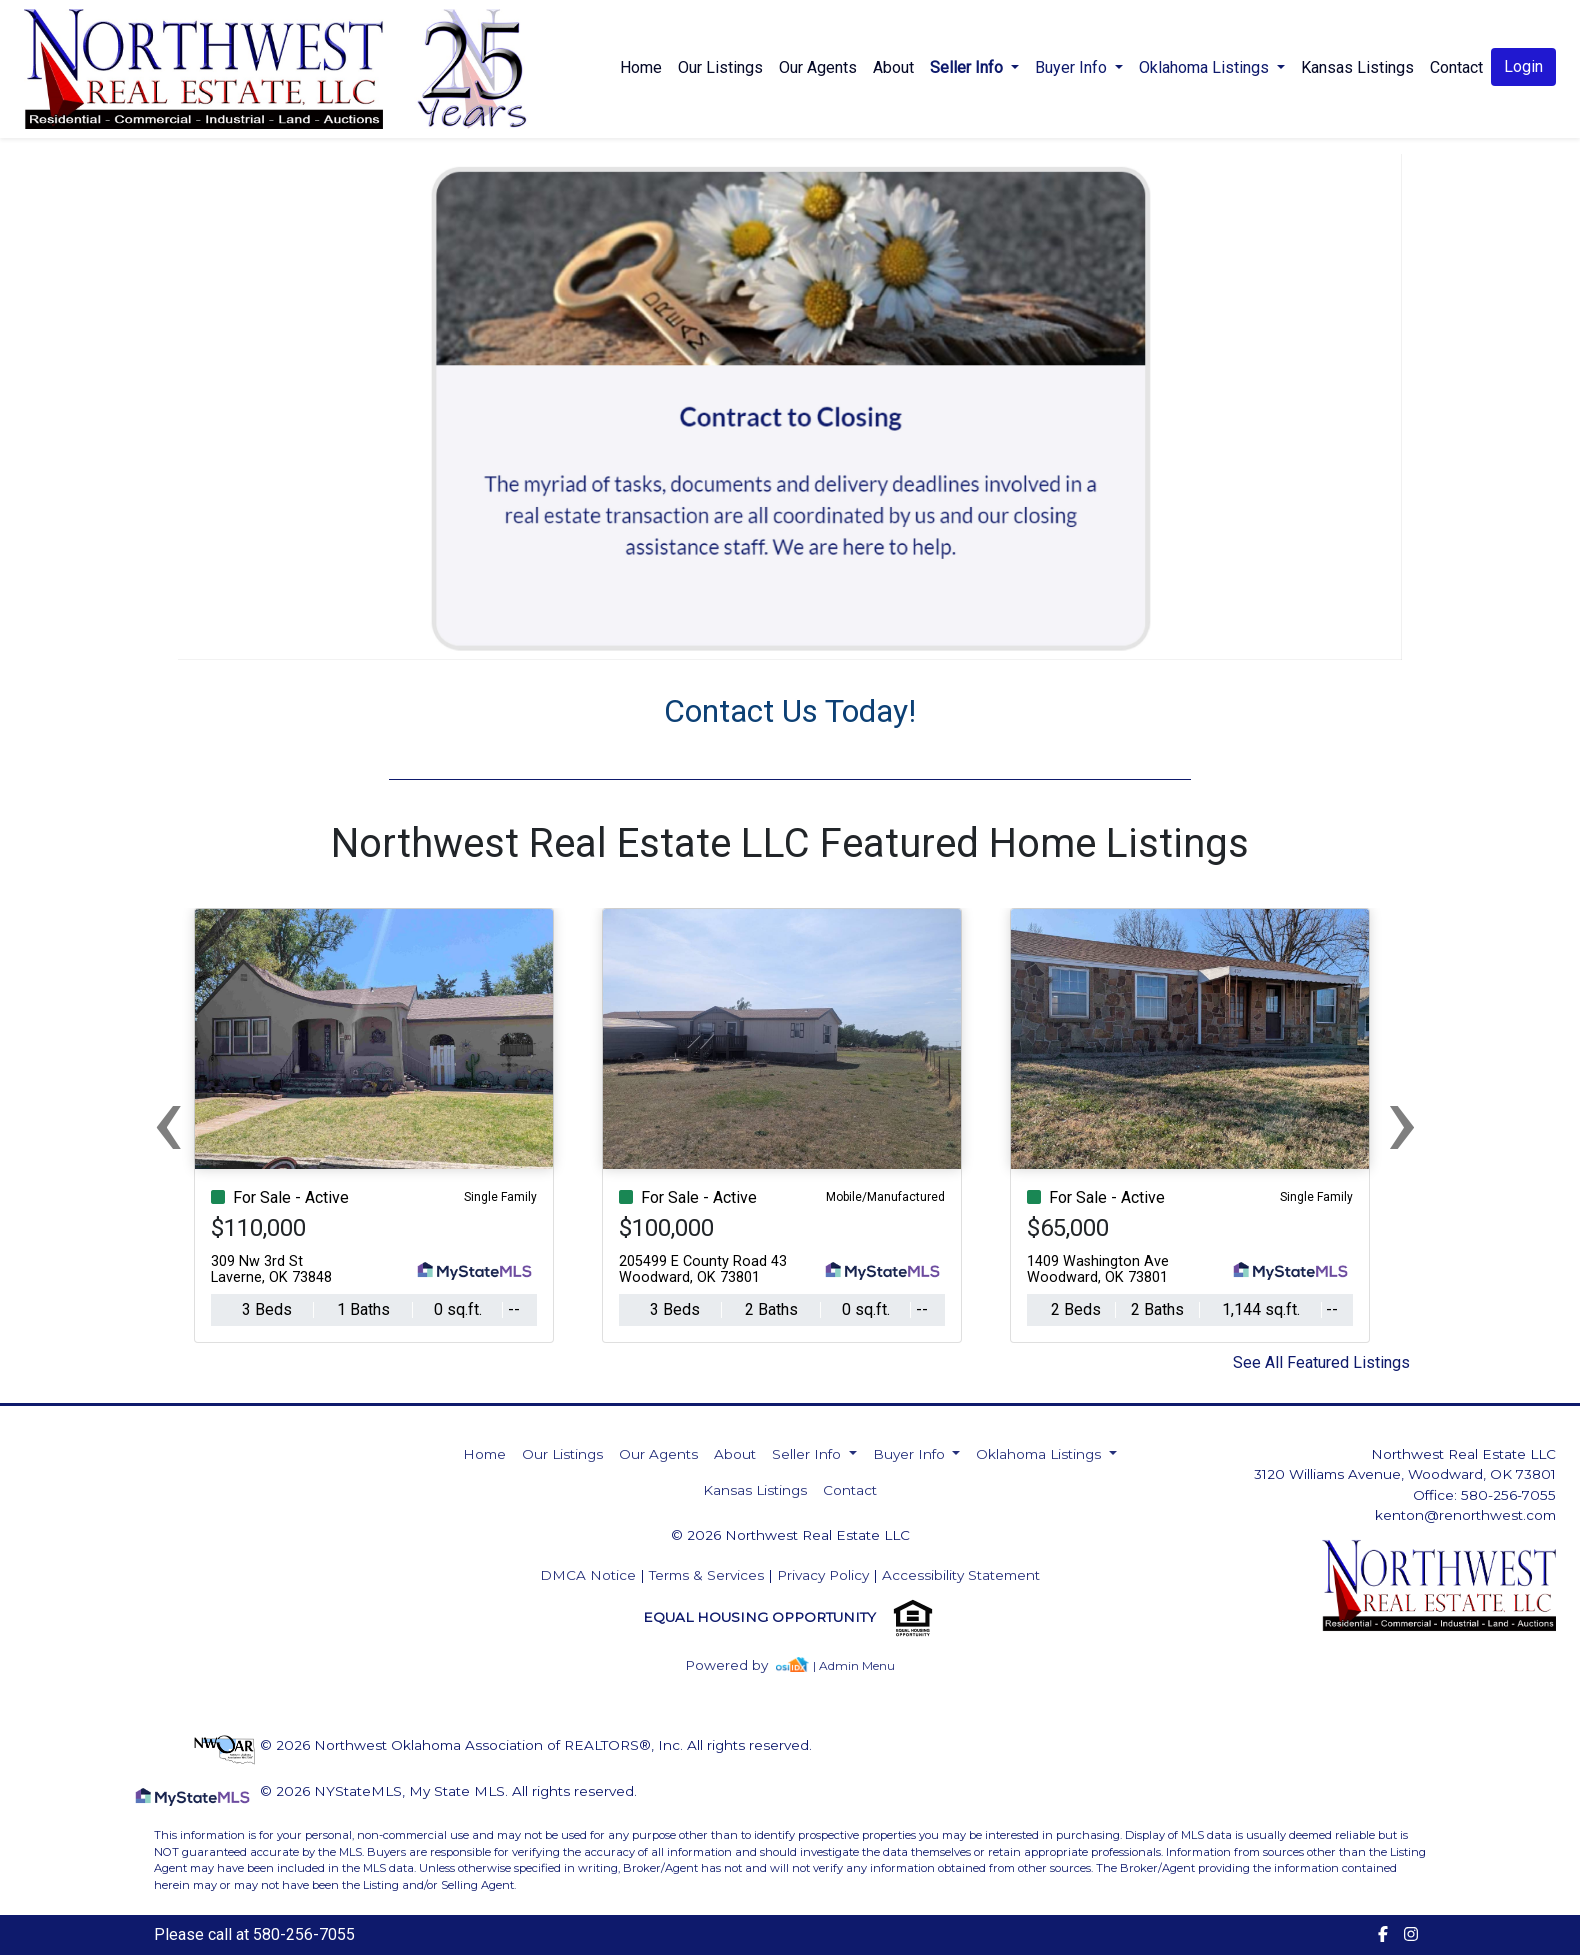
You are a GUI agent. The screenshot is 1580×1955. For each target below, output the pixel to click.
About (893, 67)
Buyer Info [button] (1073, 67)
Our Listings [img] (720, 67)
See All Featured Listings (1321, 1362)
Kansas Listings (1357, 67)
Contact (850, 1490)
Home (641, 67)
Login (1523, 66)
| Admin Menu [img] (854, 1665)
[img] (738, 1665)
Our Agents (818, 67)
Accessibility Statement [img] (961, 1575)
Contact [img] (1456, 67)
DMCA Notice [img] (588, 1575)
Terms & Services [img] (706, 1575)
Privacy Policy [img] (823, 1575)
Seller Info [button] (968, 67)
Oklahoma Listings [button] (1206, 67)
